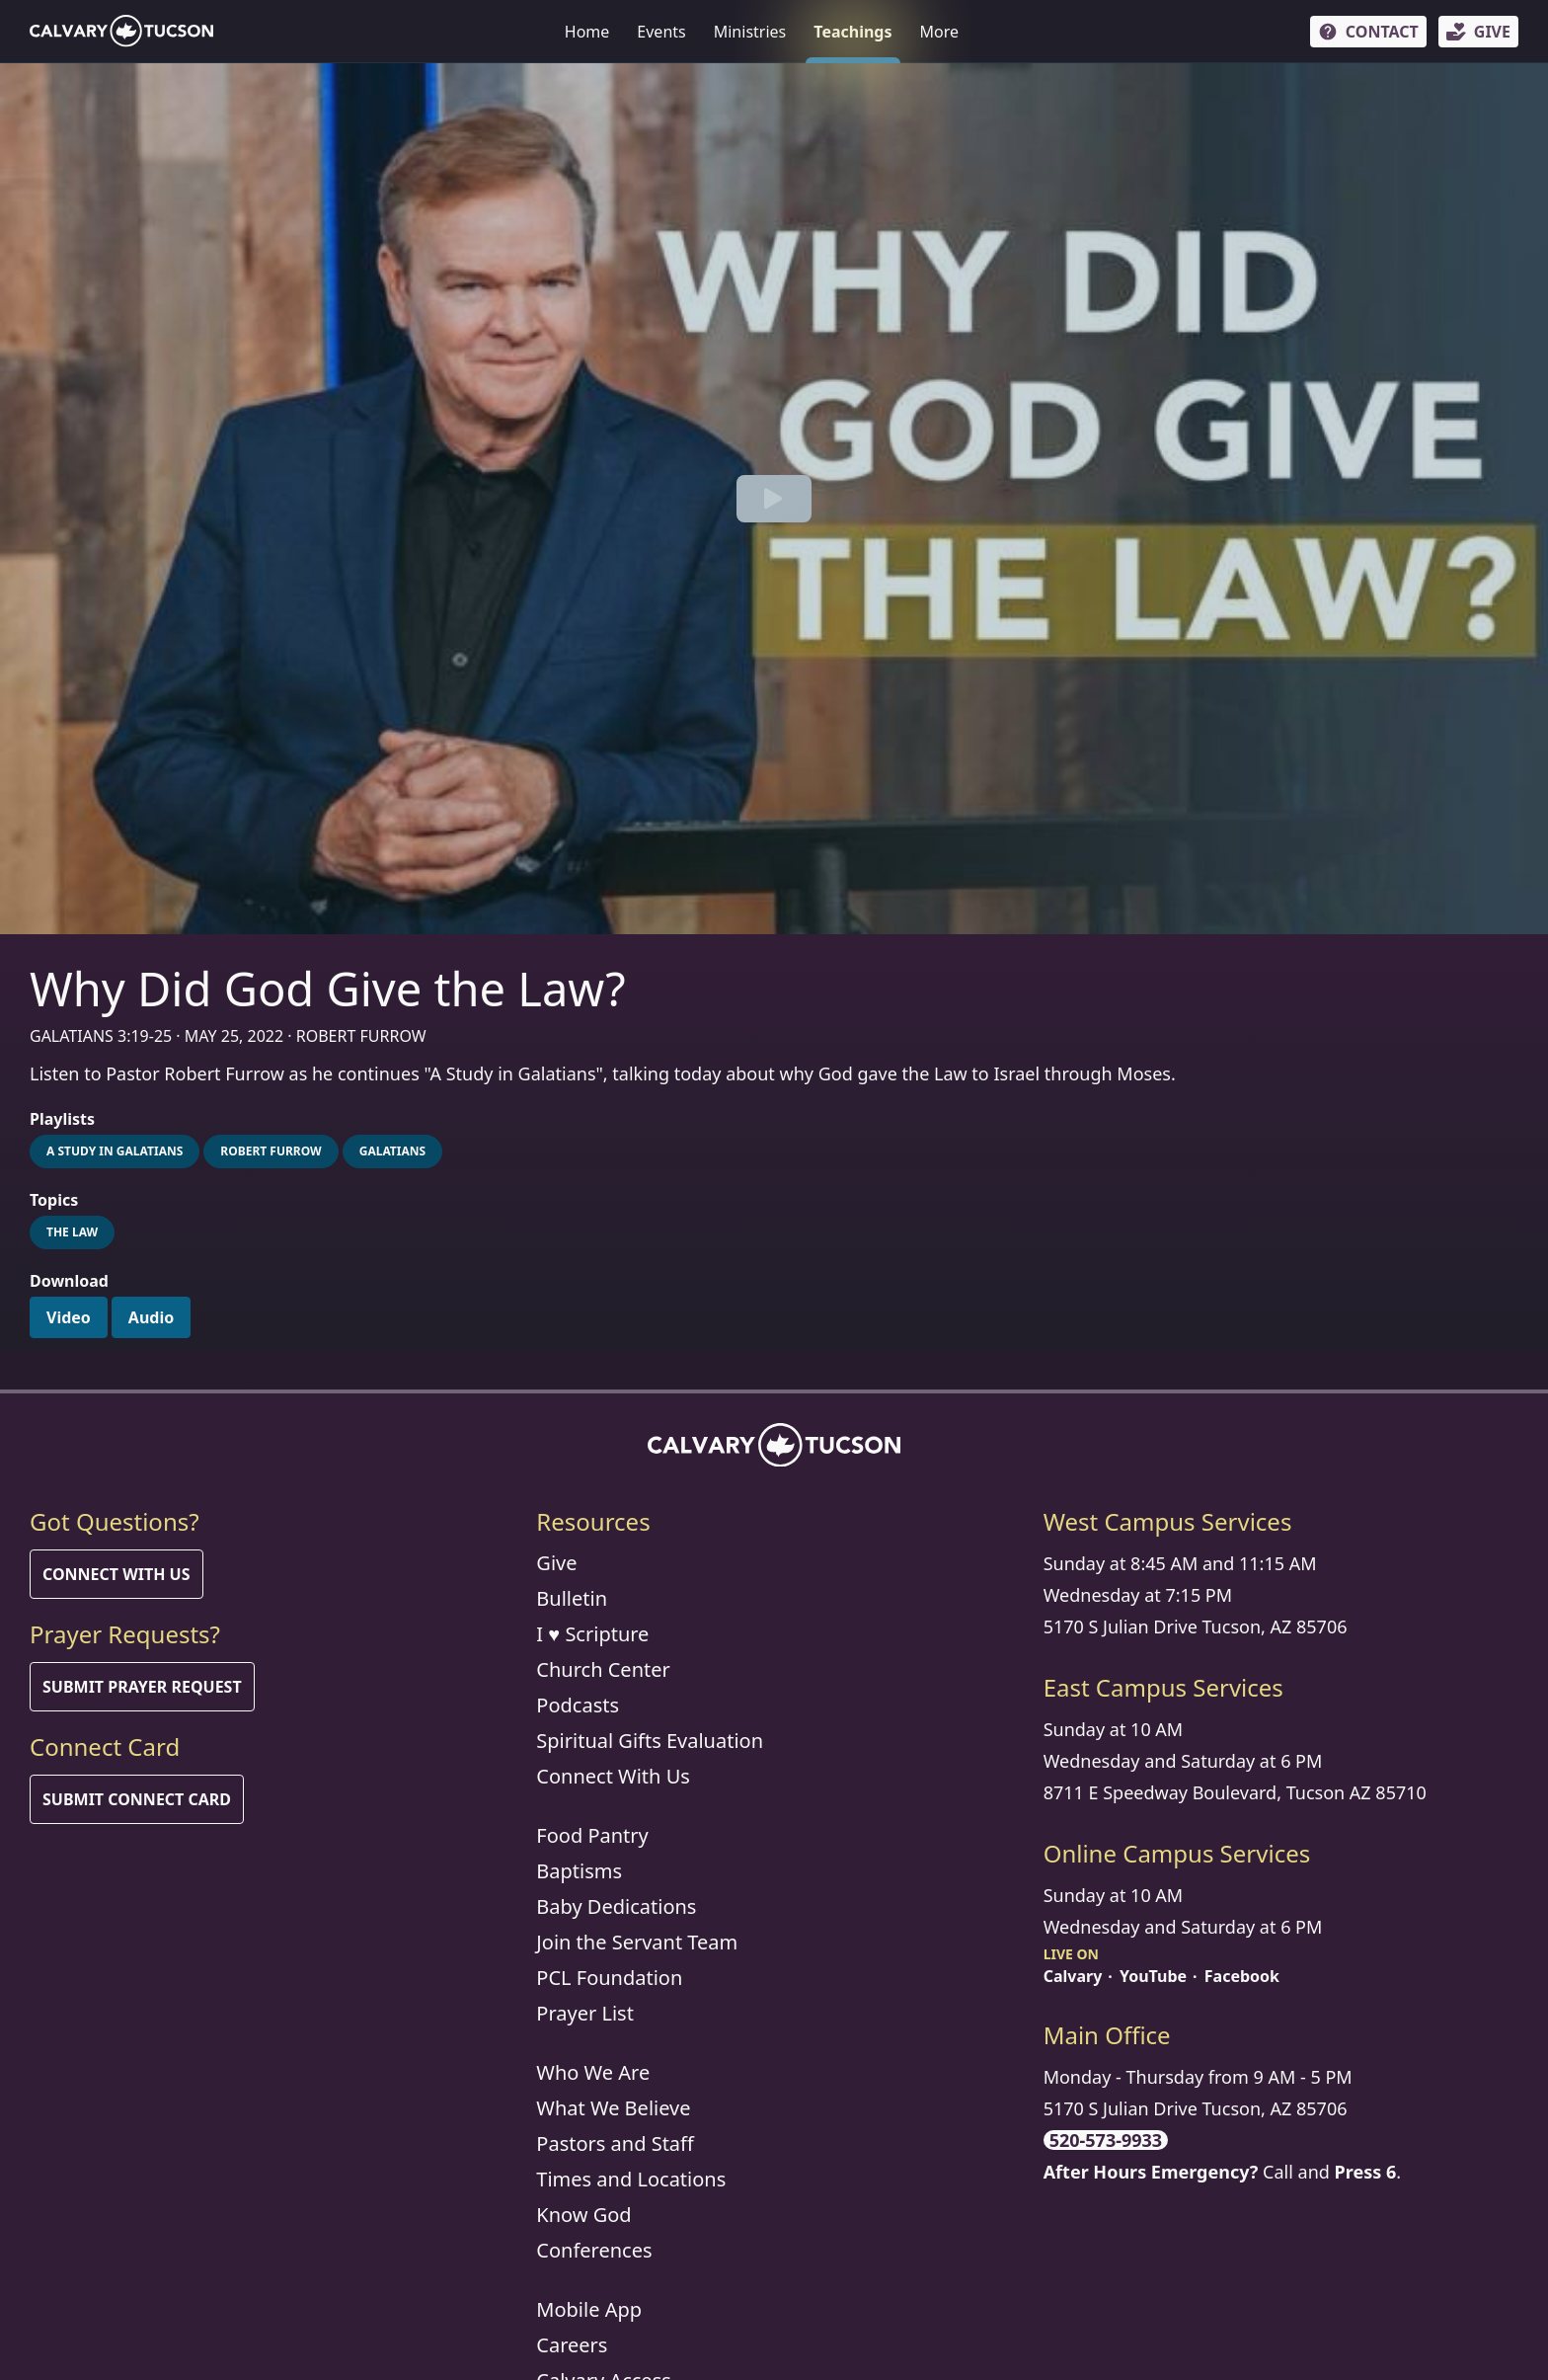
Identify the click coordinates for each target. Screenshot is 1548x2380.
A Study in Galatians (114, 1151)
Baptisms (579, 1871)
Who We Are (593, 2072)
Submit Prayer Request (142, 1687)
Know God (583, 2214)
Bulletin (571, 1598)
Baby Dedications (616, 1906)
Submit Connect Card (136, 1799)
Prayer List (585, 2013)
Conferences (594, 2250)
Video (68, 1317)
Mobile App (589, 2309)
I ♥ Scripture (592, 1634)
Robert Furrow (270, 1151)
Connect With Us (116, 1574)
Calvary (1073, 1976)
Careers (571, 2345)
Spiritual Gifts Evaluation (649, 1740)
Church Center (602, 1669)
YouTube (1153, 1976)
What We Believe (613, 2108)
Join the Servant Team (636, 1942)
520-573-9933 (1105, 2140)
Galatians (392, 1151)
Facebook (1241, 1976)
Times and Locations (631, 2179)
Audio (151, 1317)
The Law (72, 1232)
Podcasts (577, 1705)
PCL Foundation (609, 1977)
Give (556, 1562)
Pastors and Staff (615, 2143)
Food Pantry (592, 1835)
